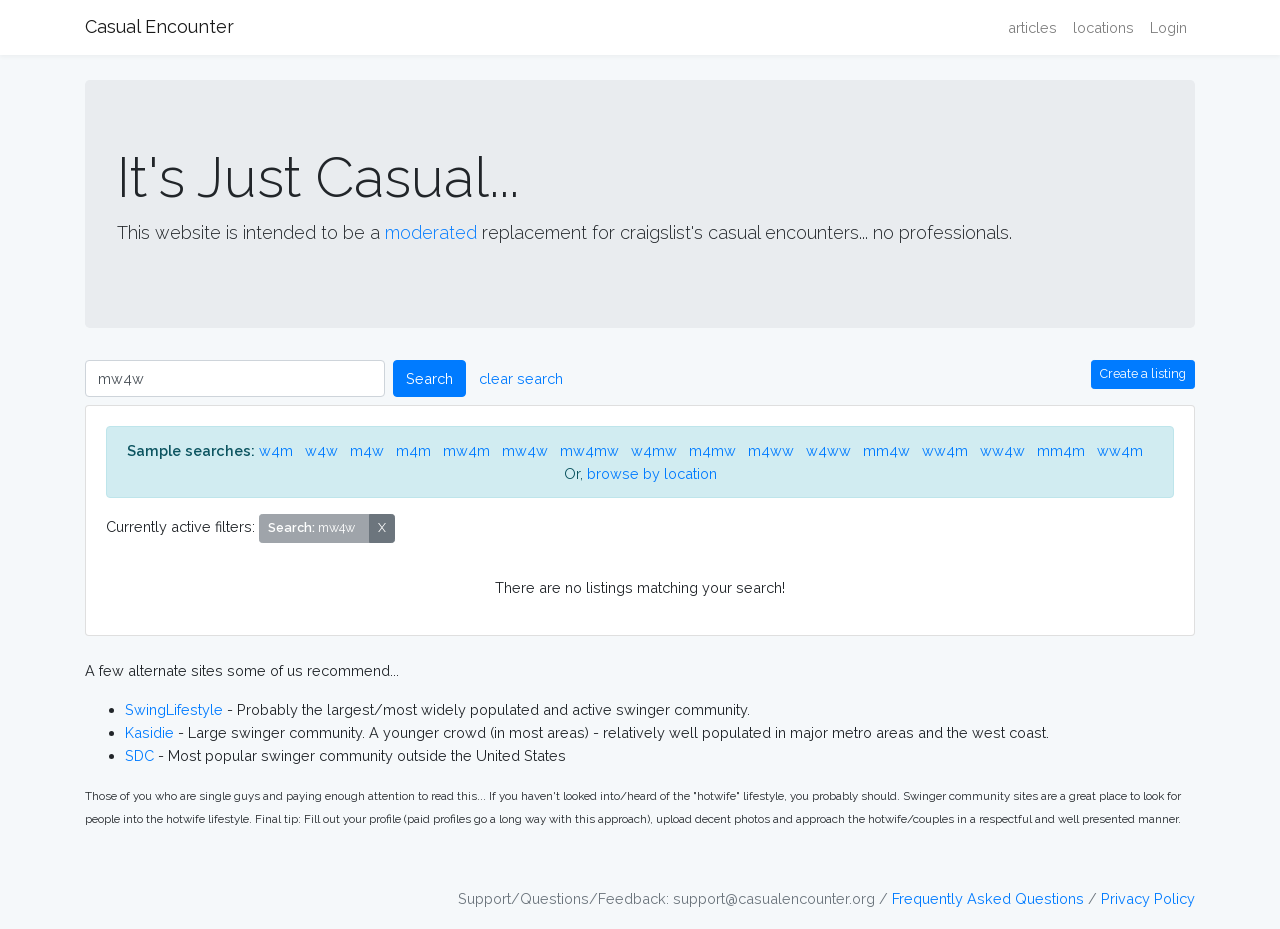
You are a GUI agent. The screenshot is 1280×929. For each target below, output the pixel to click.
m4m (413, 450)
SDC (139, 755)
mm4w (886, 450)
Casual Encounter (159, 26)
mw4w (525, 450)
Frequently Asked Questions (988, 898)
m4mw (712, 450)
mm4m (1061, 450)
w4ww (828, 450)
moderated (431, 232)
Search (429, 378)
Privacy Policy (1148, 898)
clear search (521, 378)
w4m (276, 450)
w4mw (654, 450)
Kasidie (149, 732)
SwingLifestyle (174, 709)
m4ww (771, 450)
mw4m (466, 450)
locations (1103, 27)
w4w (321, 450)
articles (1032, 27)
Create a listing (1143, 373)
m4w (367, 450)
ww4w (1002, 450)
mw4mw (589, 450)
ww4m (945, 450)
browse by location (652, 473)
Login (1168, 27)
